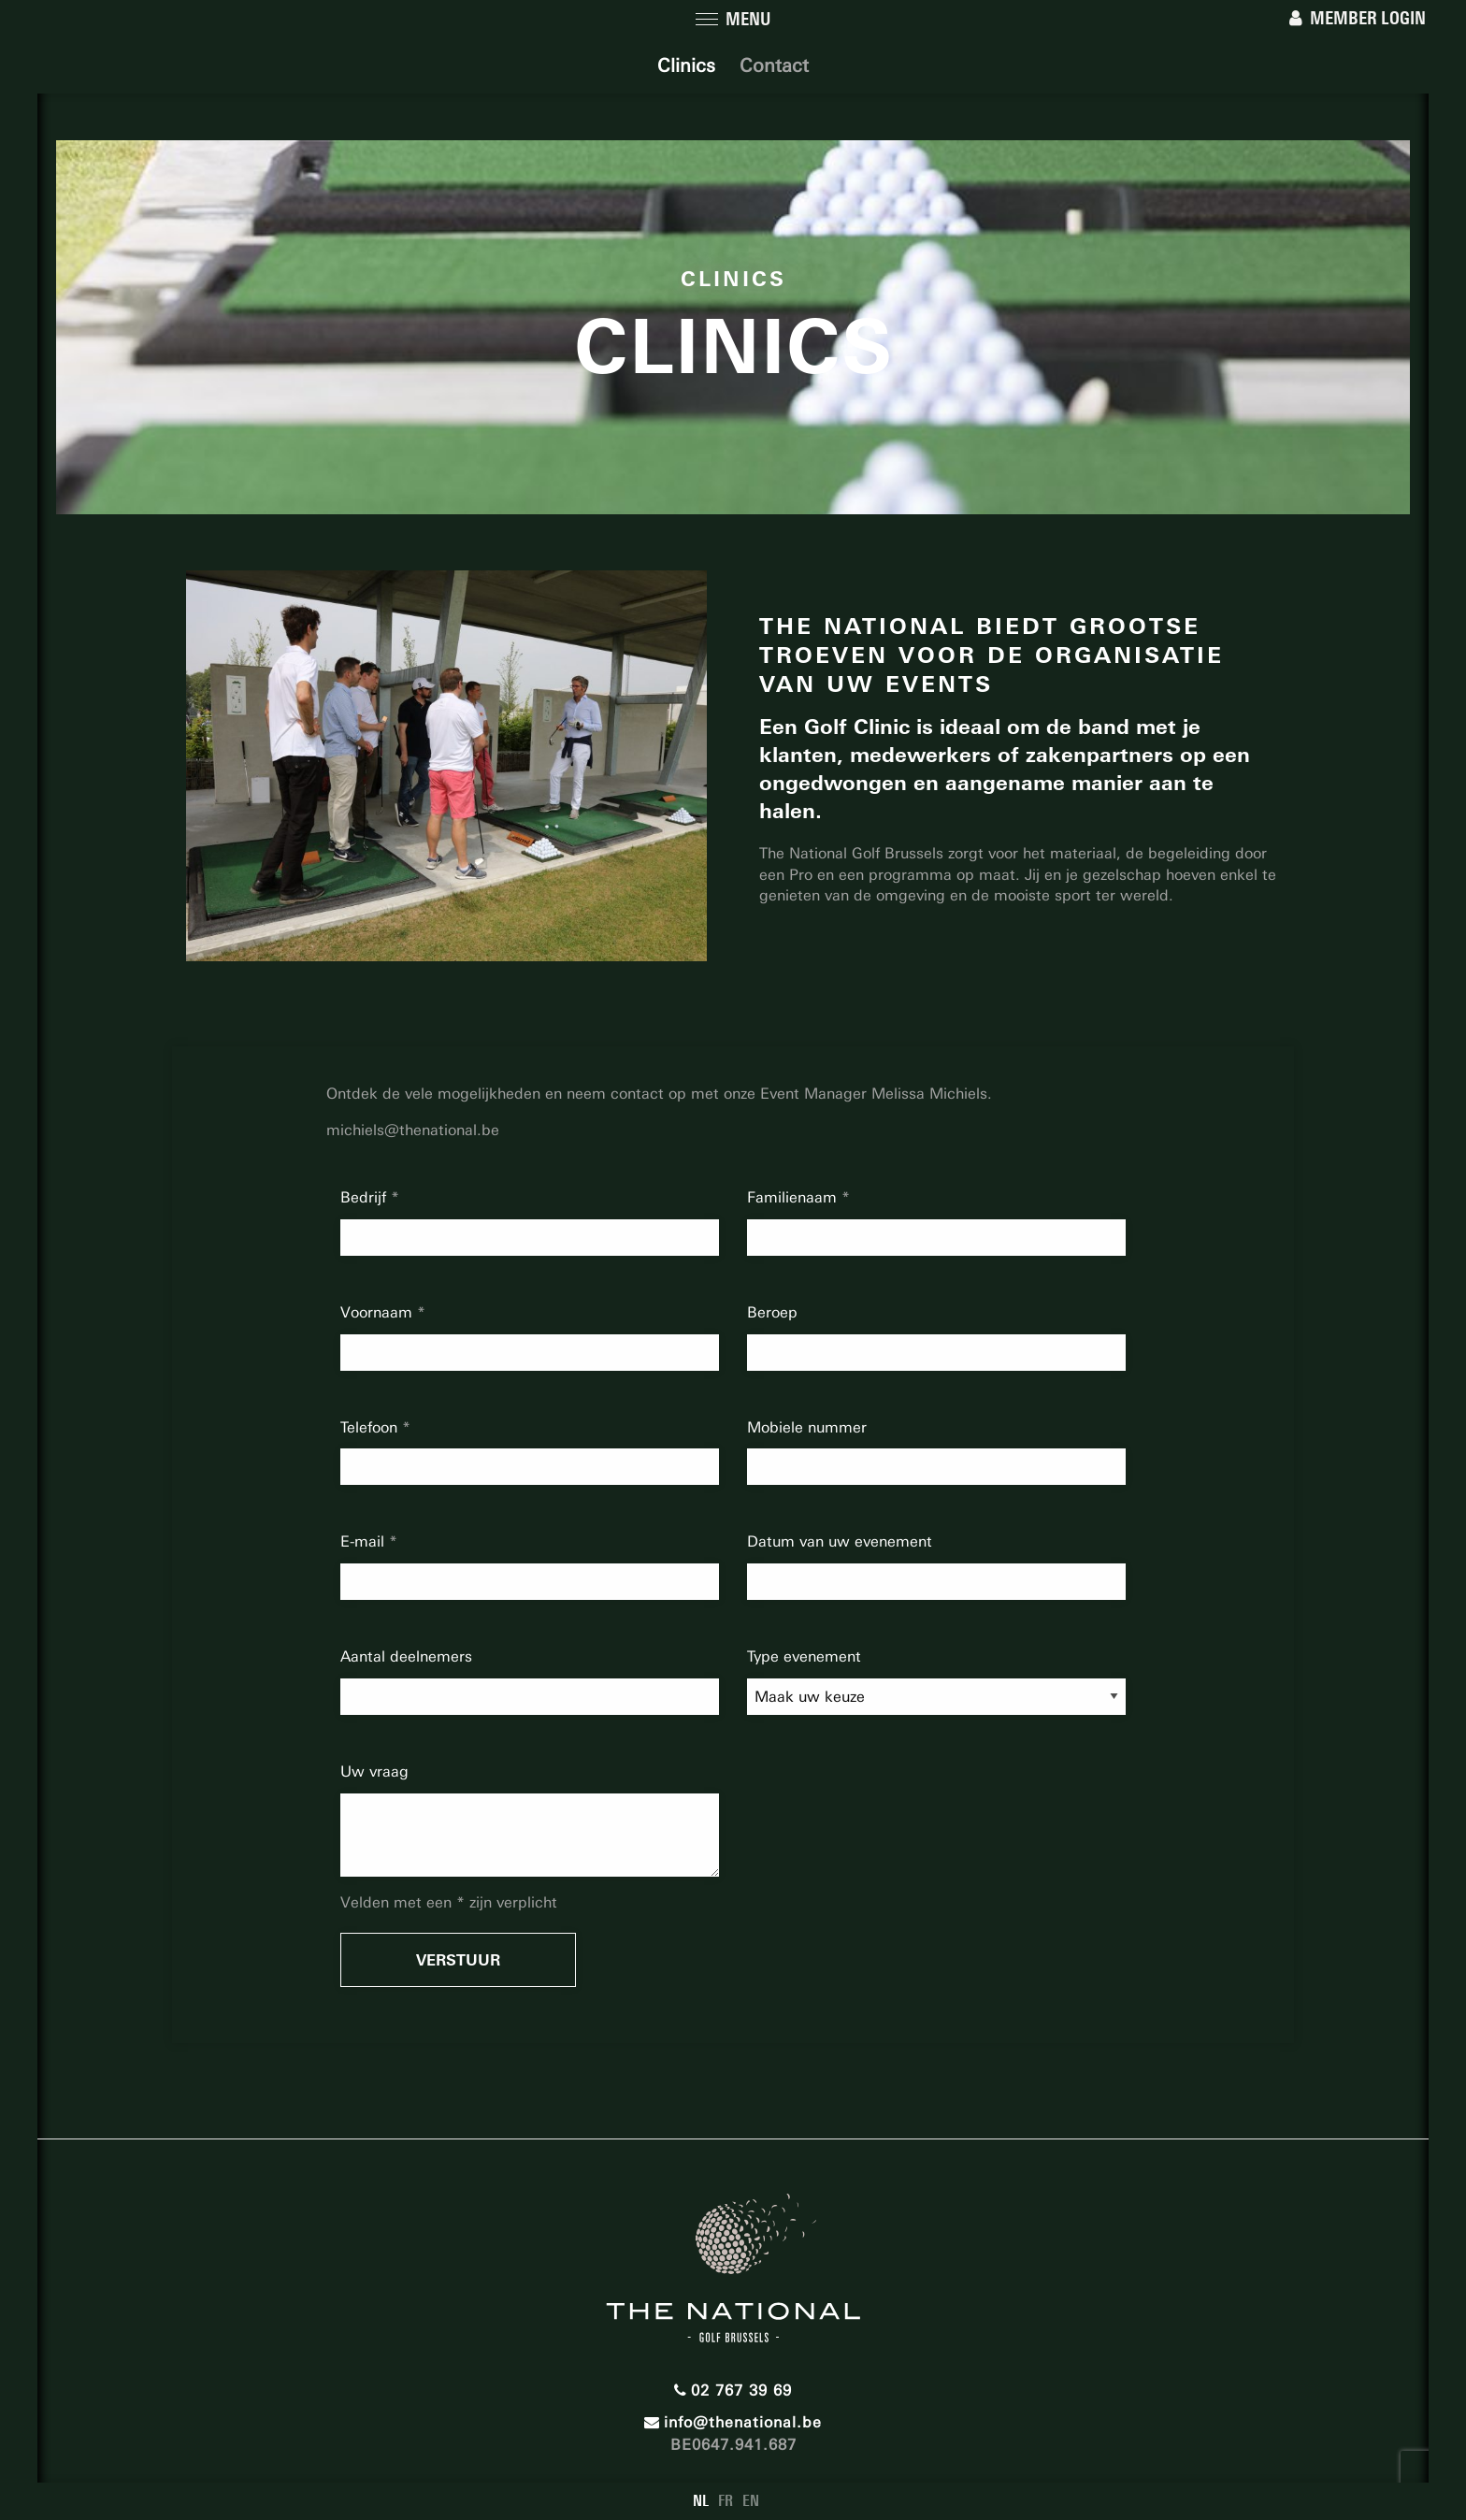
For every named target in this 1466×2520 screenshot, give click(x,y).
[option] (446, 765)
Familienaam (794, 1197)
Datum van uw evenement (839, 1541)
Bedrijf (365, 1197)
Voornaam (378, 1312)
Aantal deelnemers (406, 1656)
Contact (774, 65)
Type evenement (804, 1656)
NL (701, 2501)
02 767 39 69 (733, 2390)
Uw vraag (374, 1771)
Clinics (686, 65)
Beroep (772, 1312)
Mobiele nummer (807, 1427)
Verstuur (458, 1960)
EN (750, 2501)
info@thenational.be (733, 2422)
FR (725, 2501)
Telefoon (371, 1427)
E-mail (364, 1541)
